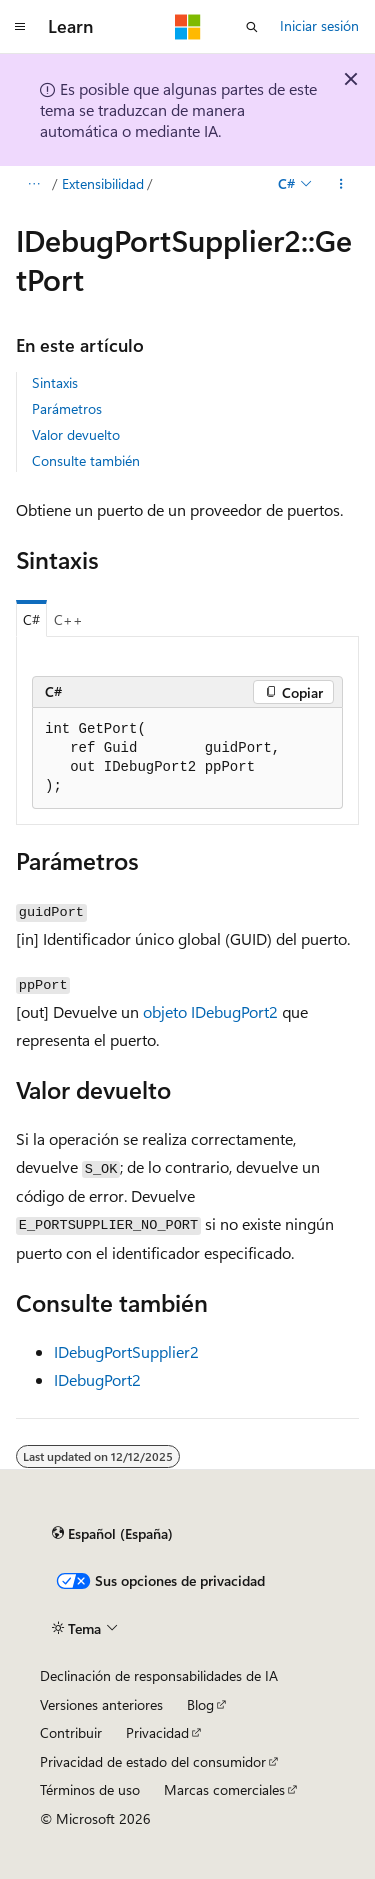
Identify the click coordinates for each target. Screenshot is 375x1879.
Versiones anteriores (101, 1704)
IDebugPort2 (97, 1379)
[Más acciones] (341, 184)
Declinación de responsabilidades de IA (159, 1675)
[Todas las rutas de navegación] (33, 184)
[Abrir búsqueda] (252, 27)
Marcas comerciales (224, 1789)
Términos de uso (90, 1789)
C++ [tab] (68, 619)
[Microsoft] (188, 27)
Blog (200, 1704)
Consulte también (86, 460)
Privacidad (157, 1732)
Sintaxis (55, 382)
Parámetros (67, 408)
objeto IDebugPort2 (210, 1011)
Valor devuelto (76, 434)
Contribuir (71, 1732)
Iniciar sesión (319, 25)
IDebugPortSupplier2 (126, 1351)
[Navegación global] (20, 27)
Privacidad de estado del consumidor (153, 1761)
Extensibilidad (103, 183)
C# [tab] (31, 619)
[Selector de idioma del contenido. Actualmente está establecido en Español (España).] (112, 1534)
